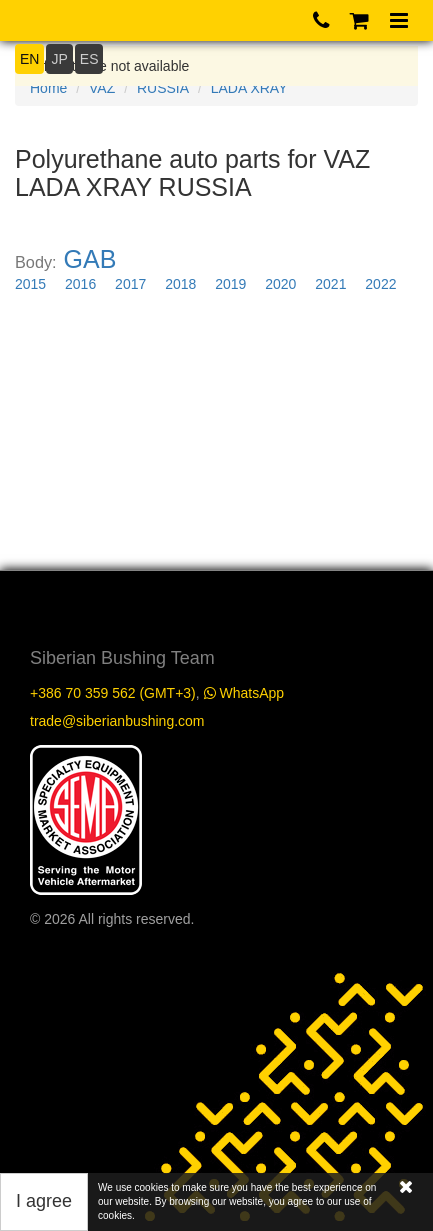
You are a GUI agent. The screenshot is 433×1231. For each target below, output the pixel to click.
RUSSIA (163, 88)
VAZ (102, 88)
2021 (330, 284)
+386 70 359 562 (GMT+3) (113, 693)
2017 (130, 284)
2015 (30, 284)
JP (59, 59)
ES (89, 59)
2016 (80, 284)
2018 (180, 284)
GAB (90, 259)
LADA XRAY (249, 88)
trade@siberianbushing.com (117, 721)
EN (29, 59)
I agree (44, 1201)
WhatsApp (244, 693)
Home (48, 88)
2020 (280, 284)
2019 (230, 284)
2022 (380, 284)
